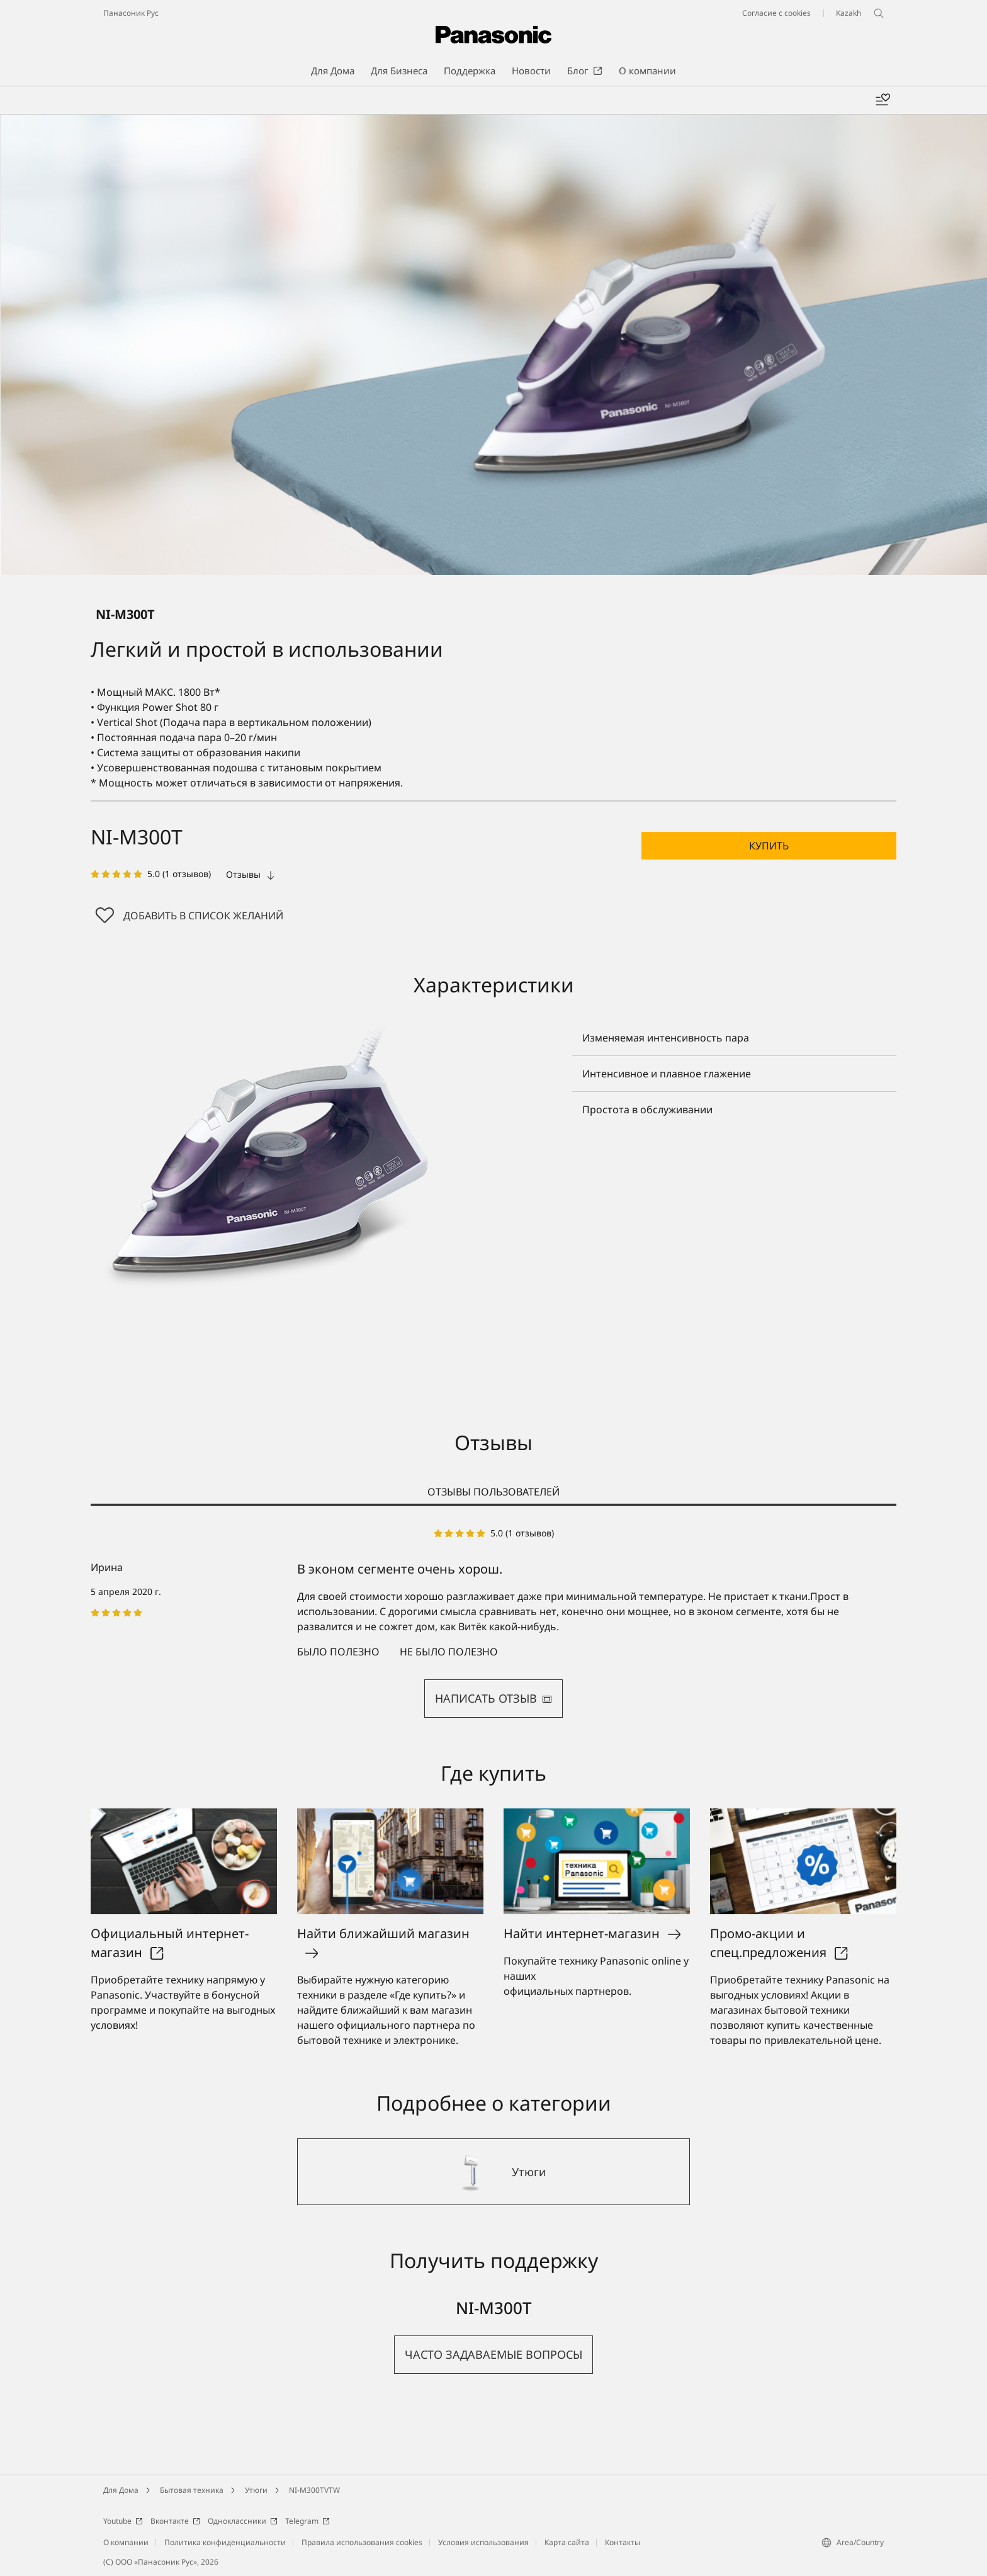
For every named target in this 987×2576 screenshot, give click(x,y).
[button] (768, 846)
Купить (769, 846)
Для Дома (120, 2490)
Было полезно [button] (338, 1652)
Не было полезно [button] (449, 1652)
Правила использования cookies (362, 2542)
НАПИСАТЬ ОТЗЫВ (493, 1698)
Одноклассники (243, 2521)
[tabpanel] (493, 1622)
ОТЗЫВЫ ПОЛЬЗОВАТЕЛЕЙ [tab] (493, 1492)
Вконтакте (175, 2521)
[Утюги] (493, 2171)
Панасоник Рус (131, 13)
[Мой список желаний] (882, 100)
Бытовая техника (191, 2490)
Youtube (123, 2521)
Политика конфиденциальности (225, 2542)
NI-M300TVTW (314, 2490)
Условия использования (483, 2542)
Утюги (256, 2490)
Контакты (622, 2542)
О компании (126, 2542)
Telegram (307, 2521)
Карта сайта (566, 2542)
